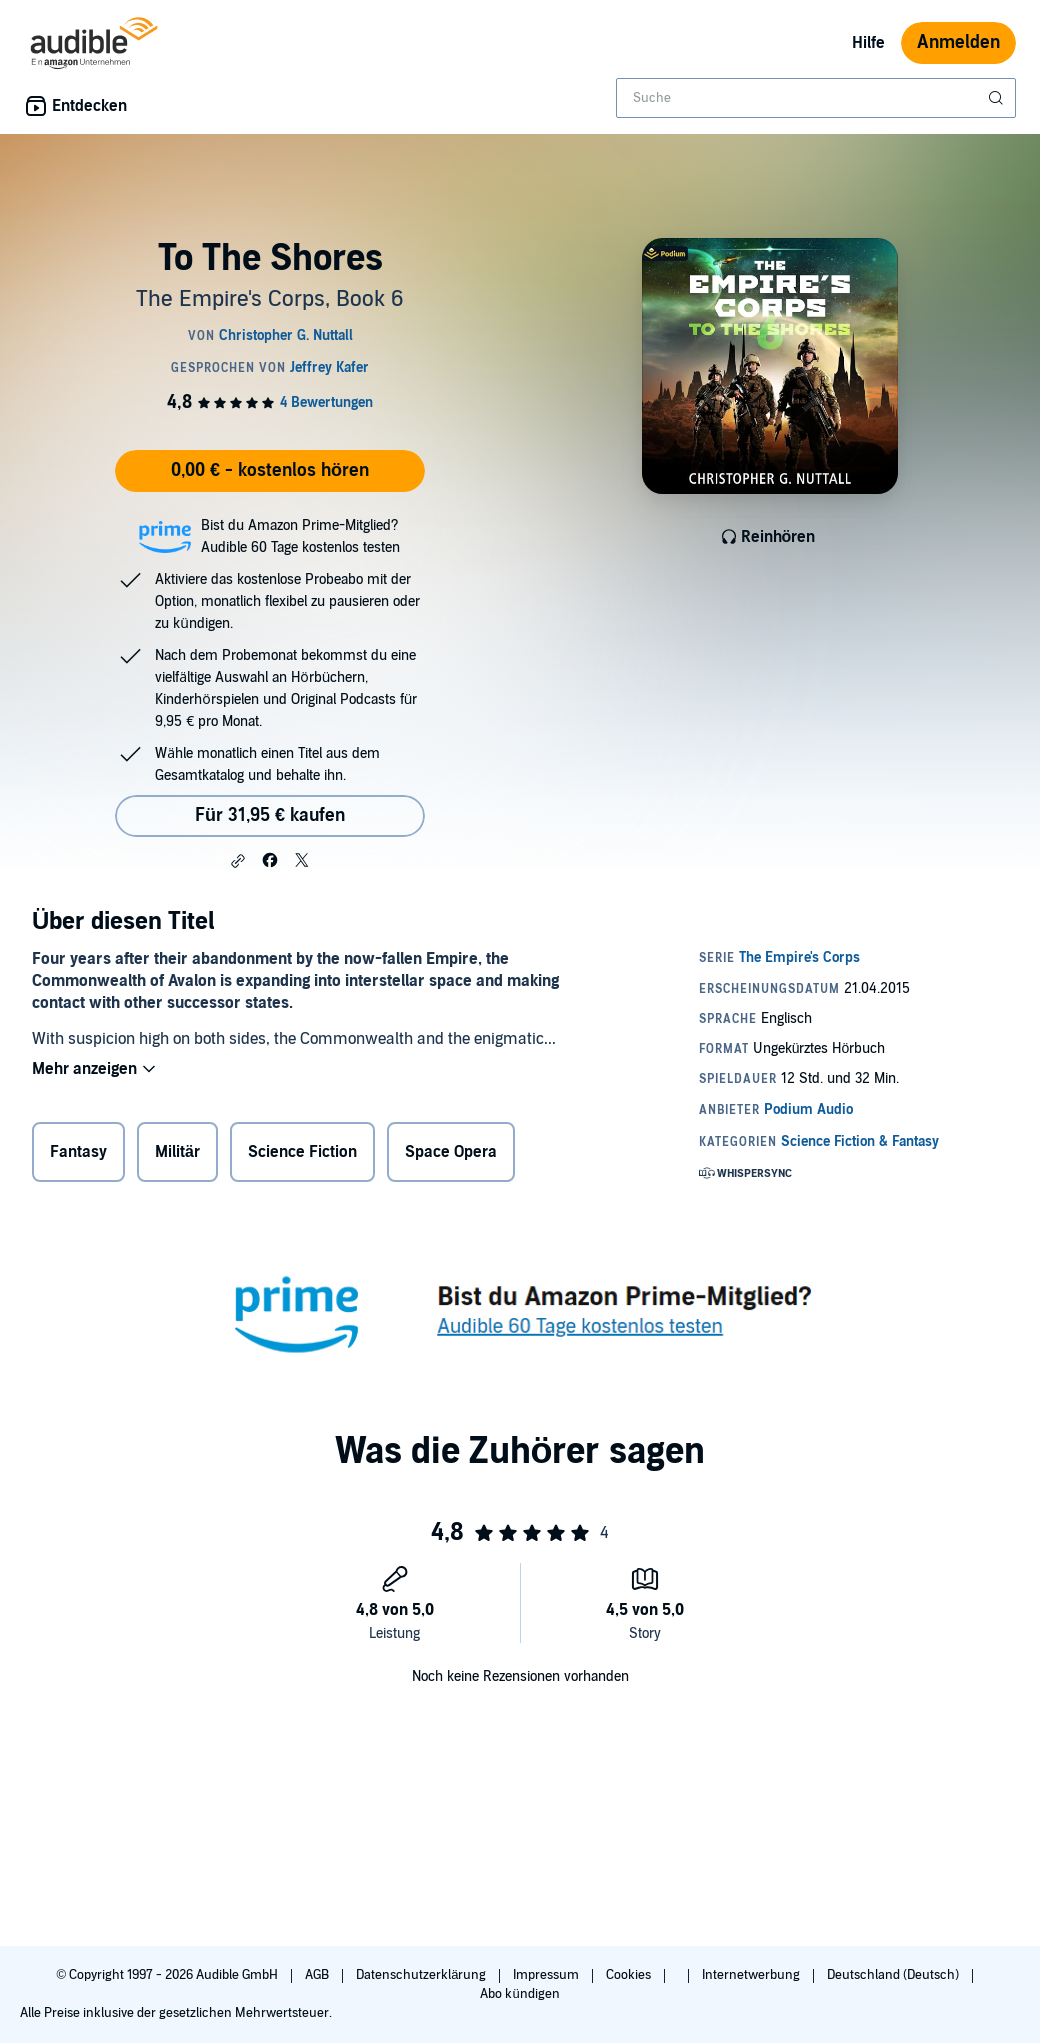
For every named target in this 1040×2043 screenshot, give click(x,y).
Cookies (630, 1975)
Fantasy (78, 1152)
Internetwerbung (752, 1975)
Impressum (547, 1975)
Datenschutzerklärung (422, 1975)
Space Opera (451, 1152)
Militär (177, 1152)
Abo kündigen (519, 1994)
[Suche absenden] (998, 98)
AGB (318, 1975)
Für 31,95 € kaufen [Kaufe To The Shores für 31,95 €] (270, 815)
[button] (238, 861)
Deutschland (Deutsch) (894, 1975)
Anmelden (958, 42)
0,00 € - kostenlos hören (270, 470)
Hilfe (868, 43)
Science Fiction (302, 1152)
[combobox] (816, 98)
